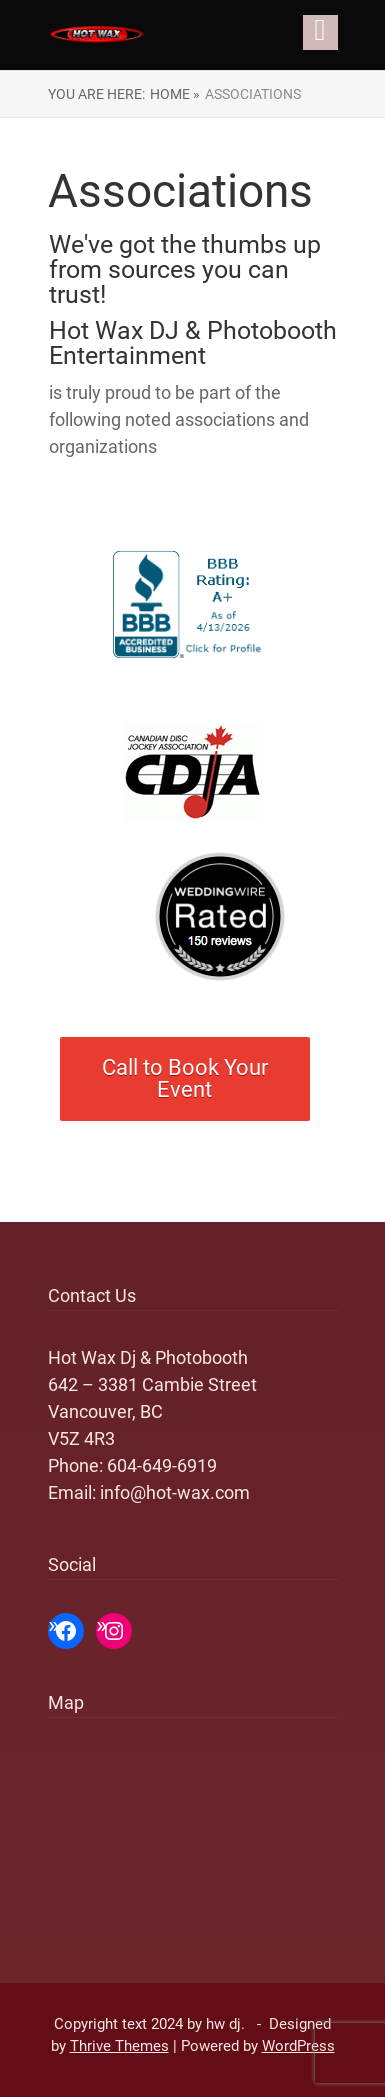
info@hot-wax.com (175, 1492)
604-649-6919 (162, 1465)
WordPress (298, 2046)
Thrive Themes (119, 2046)
